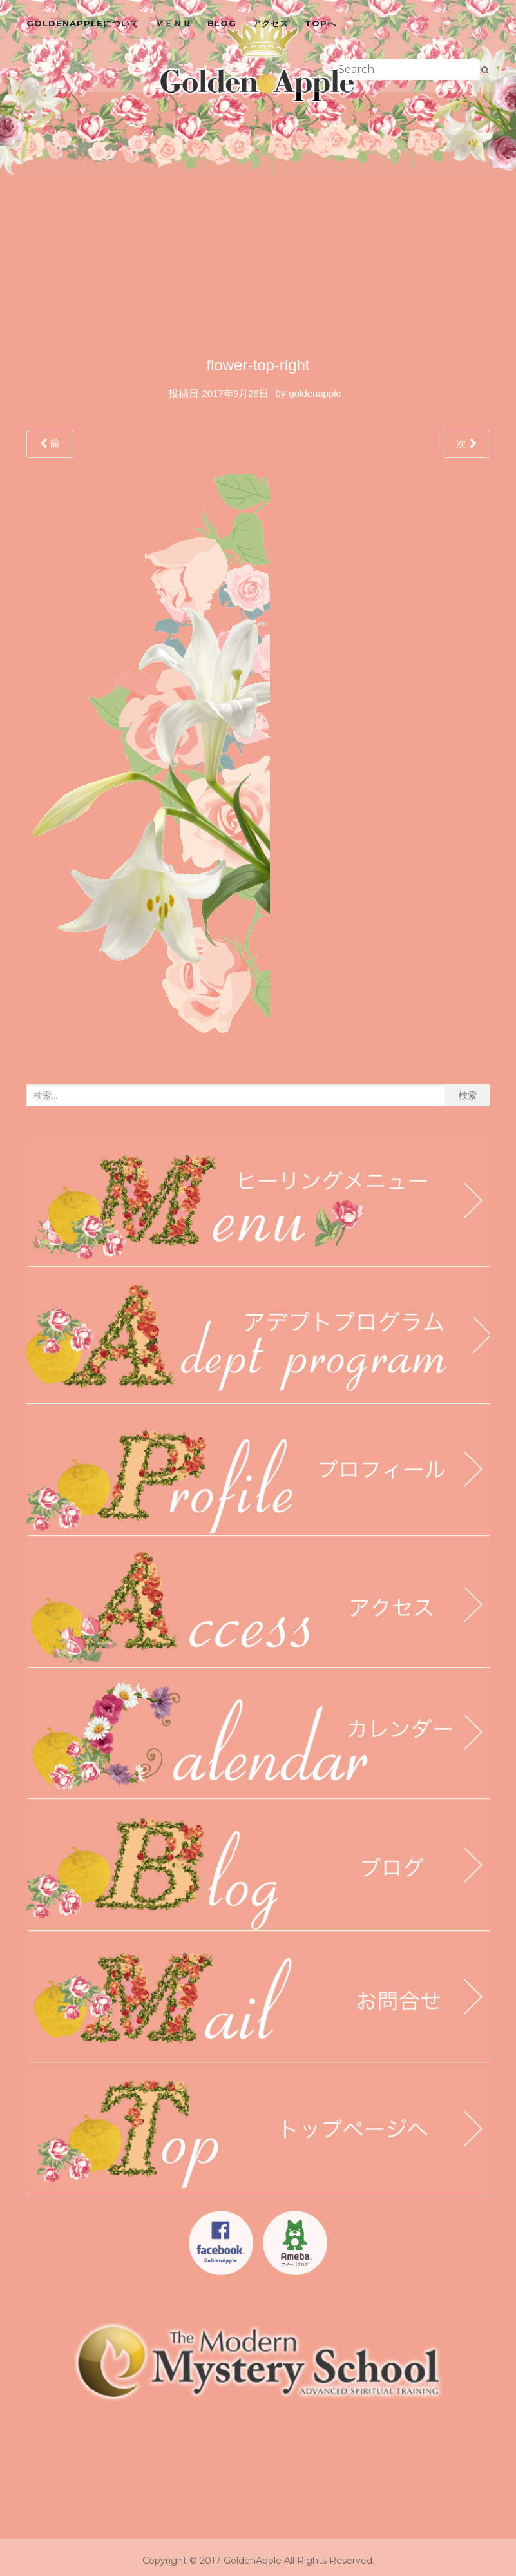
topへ (320, 23)
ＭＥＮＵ (173, 23)
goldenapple (315, 393)
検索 (468, 1095)
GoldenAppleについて (82, 23)
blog (221, 23)
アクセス (271, 23)
